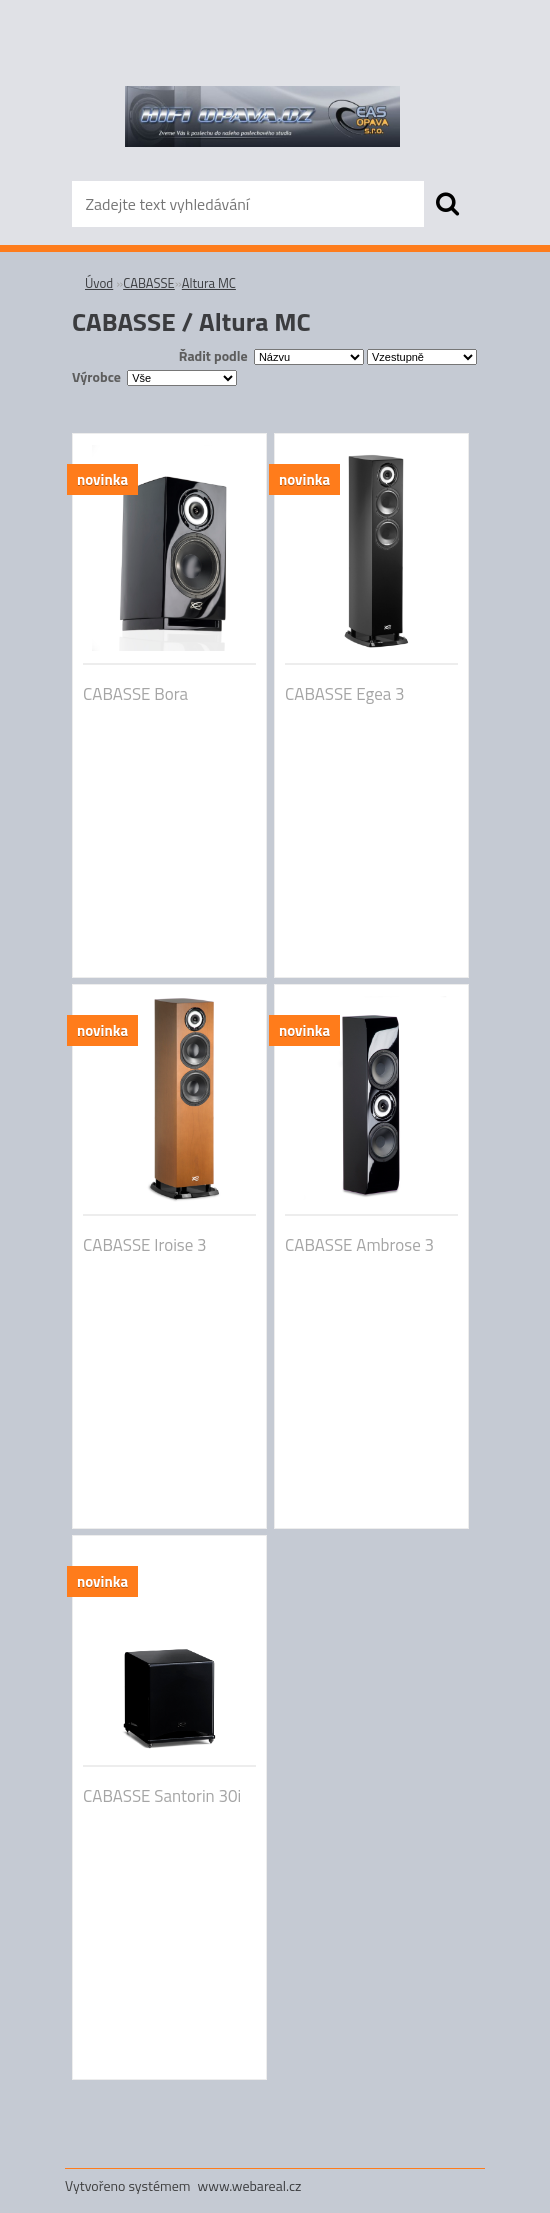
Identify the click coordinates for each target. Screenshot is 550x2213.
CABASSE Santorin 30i (162, 1796)
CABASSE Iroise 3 (145, 1245)
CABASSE (149, 283)
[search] (447, 204)
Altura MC (209, 283)
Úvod (99, 283)
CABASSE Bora (135, 694)
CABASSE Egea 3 (345, 694)
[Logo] (262, 116)
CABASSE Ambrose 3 (359, 1245)
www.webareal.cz (250, 2185)
